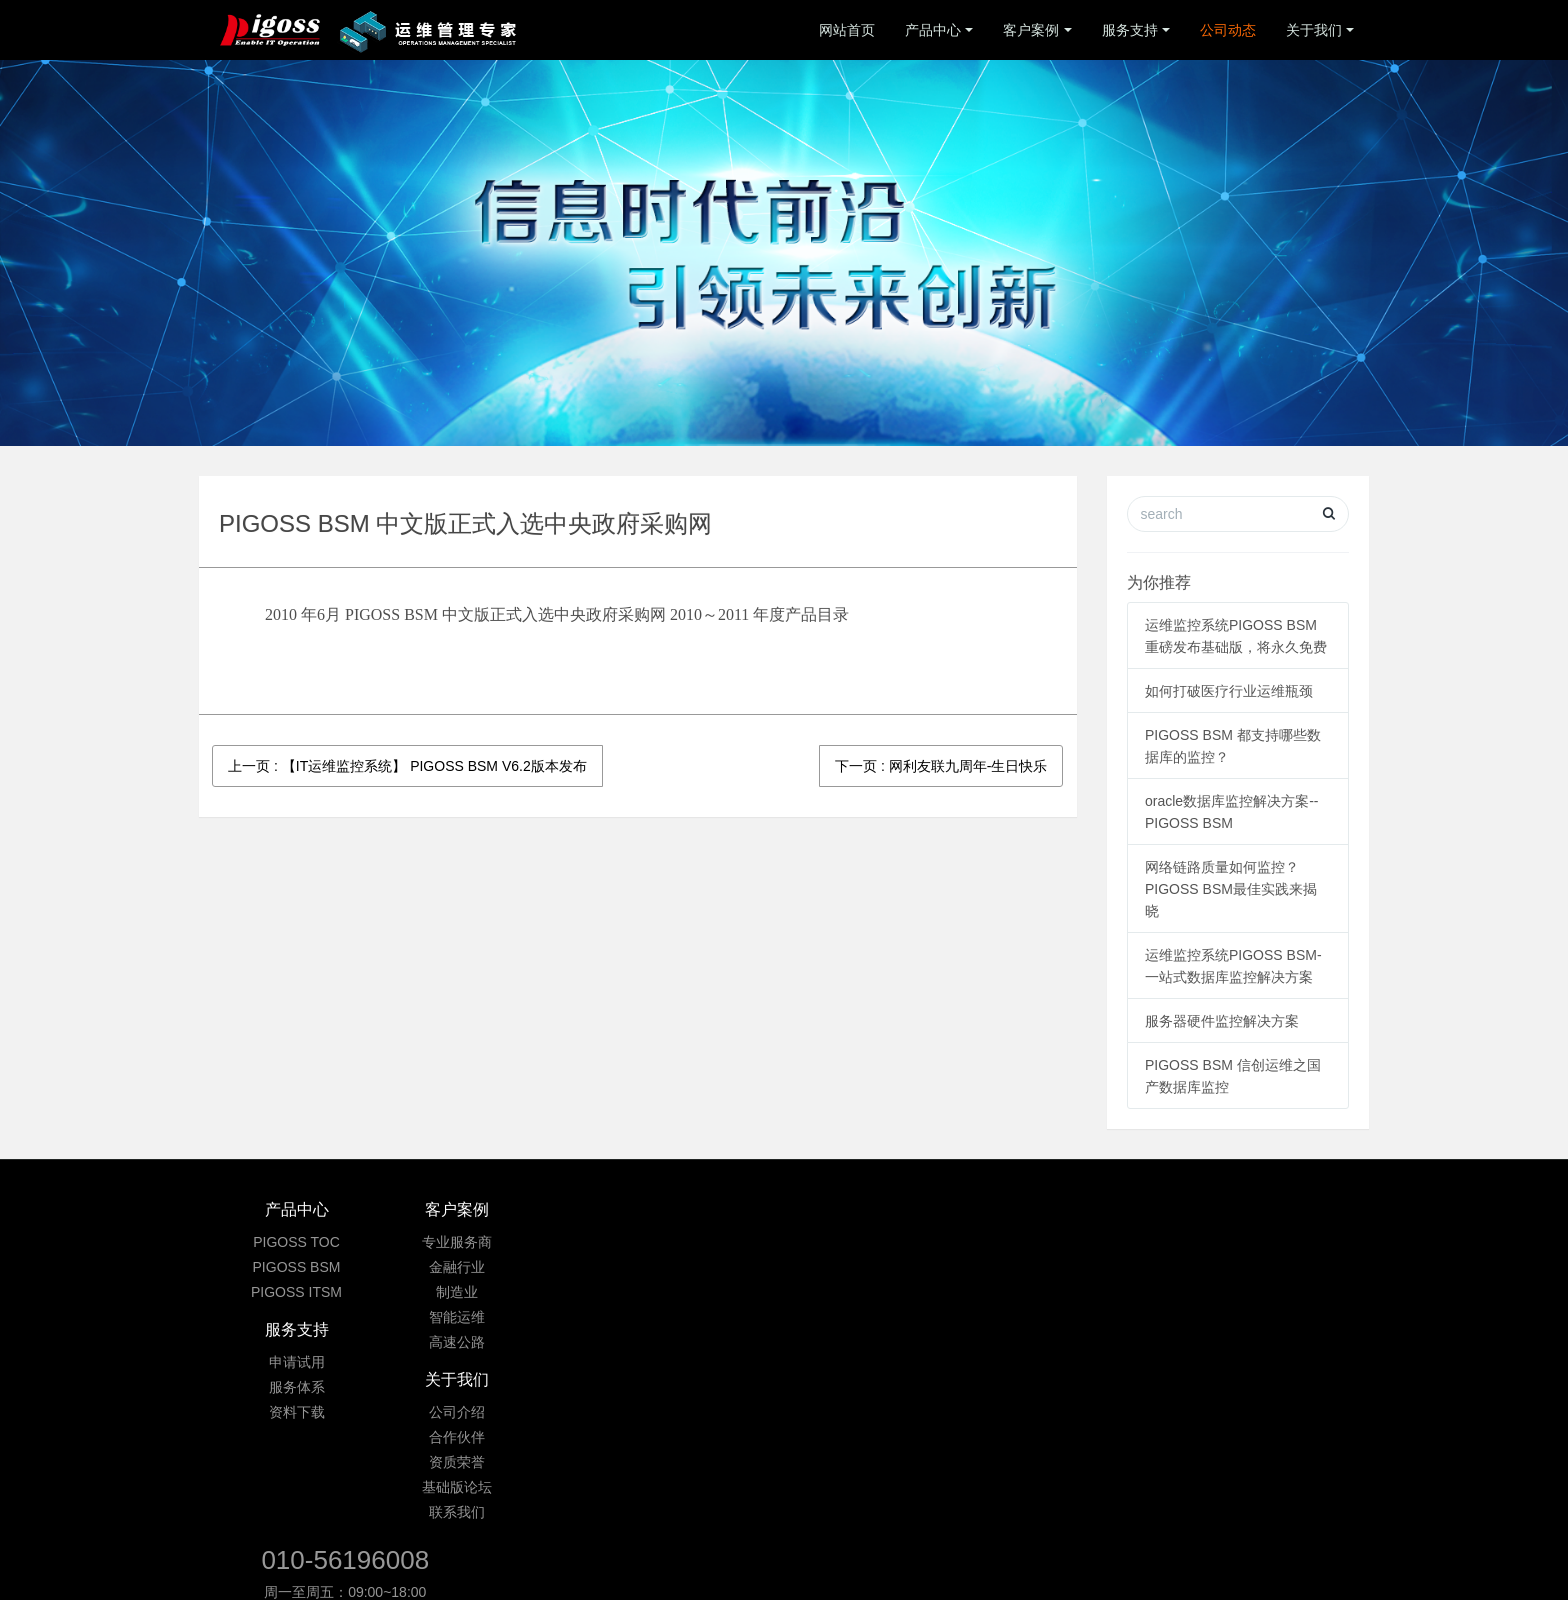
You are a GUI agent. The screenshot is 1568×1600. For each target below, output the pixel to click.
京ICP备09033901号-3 (788, 1485)
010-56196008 (1125, 1220)
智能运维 (492, 1317)
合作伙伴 (882, 1267)
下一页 (941, 766)
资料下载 (687, 1292)
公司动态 (1228, 30)
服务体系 (687, 1267)
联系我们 (882, 1342)
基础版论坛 (882, 1317)
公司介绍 (882, 1242)
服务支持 (1130, 30)
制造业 (492, 1292)
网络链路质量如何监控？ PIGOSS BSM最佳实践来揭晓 (1231, 889)
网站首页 (847, 30)
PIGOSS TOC (296, 1242)
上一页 (407, 766)
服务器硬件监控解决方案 (1222, 1021)
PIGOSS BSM (297, 1267)
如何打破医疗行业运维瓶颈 (1229, 691)
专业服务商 (492, 1242)
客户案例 (1031, 30)
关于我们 (1314, 30)
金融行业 (492, 1267)
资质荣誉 (882, 1292)
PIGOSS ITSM (296, 1292)
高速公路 (492, 1342)
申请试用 (687, 1242)
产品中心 (933, 30)
